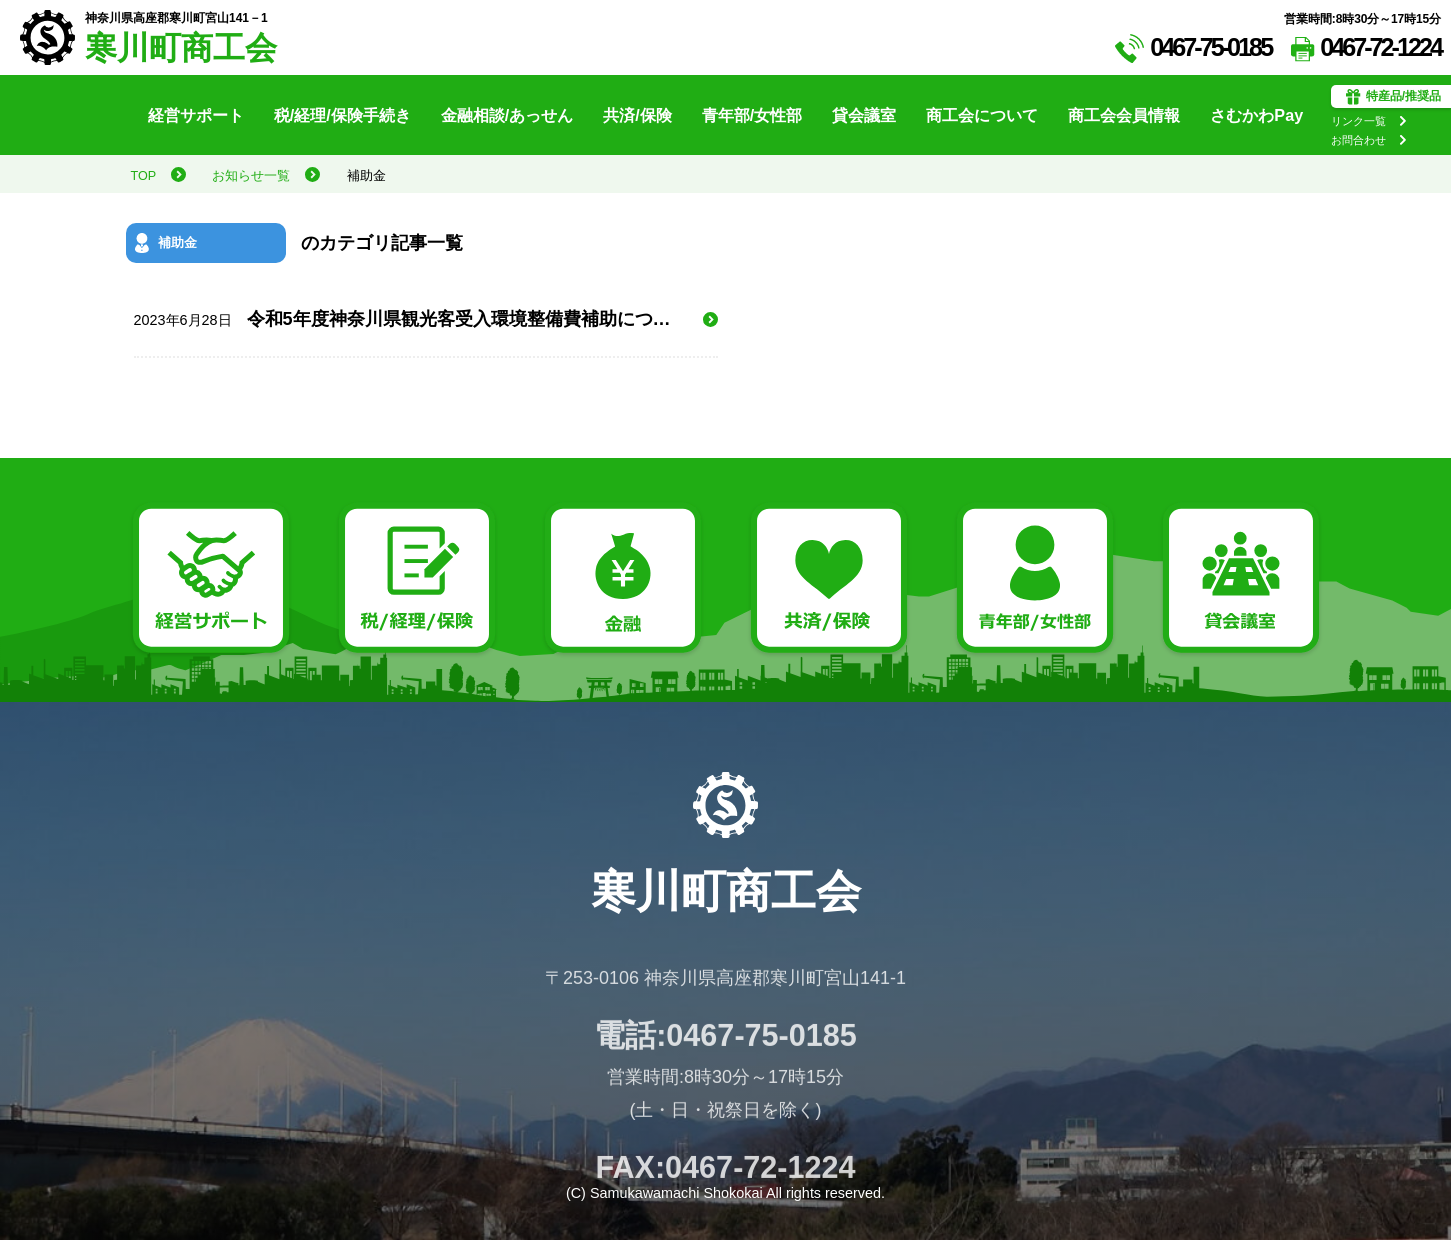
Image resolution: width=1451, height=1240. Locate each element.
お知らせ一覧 (251, 176)
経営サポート (196, 115)
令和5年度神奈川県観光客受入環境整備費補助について (420, 319)
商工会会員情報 (1124, 115)
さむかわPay (1256, 115)
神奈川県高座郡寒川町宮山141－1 (176, 18)
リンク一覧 (1358, 121)
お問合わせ (1358, 140)
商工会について (982, 115)
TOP (144, 176)
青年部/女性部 (752, 115)
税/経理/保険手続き (342, 115)
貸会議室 (864, 115)
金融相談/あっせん (507, 115)
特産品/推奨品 (1393, 97)
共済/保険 (637, 115)
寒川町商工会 (181, 48)
